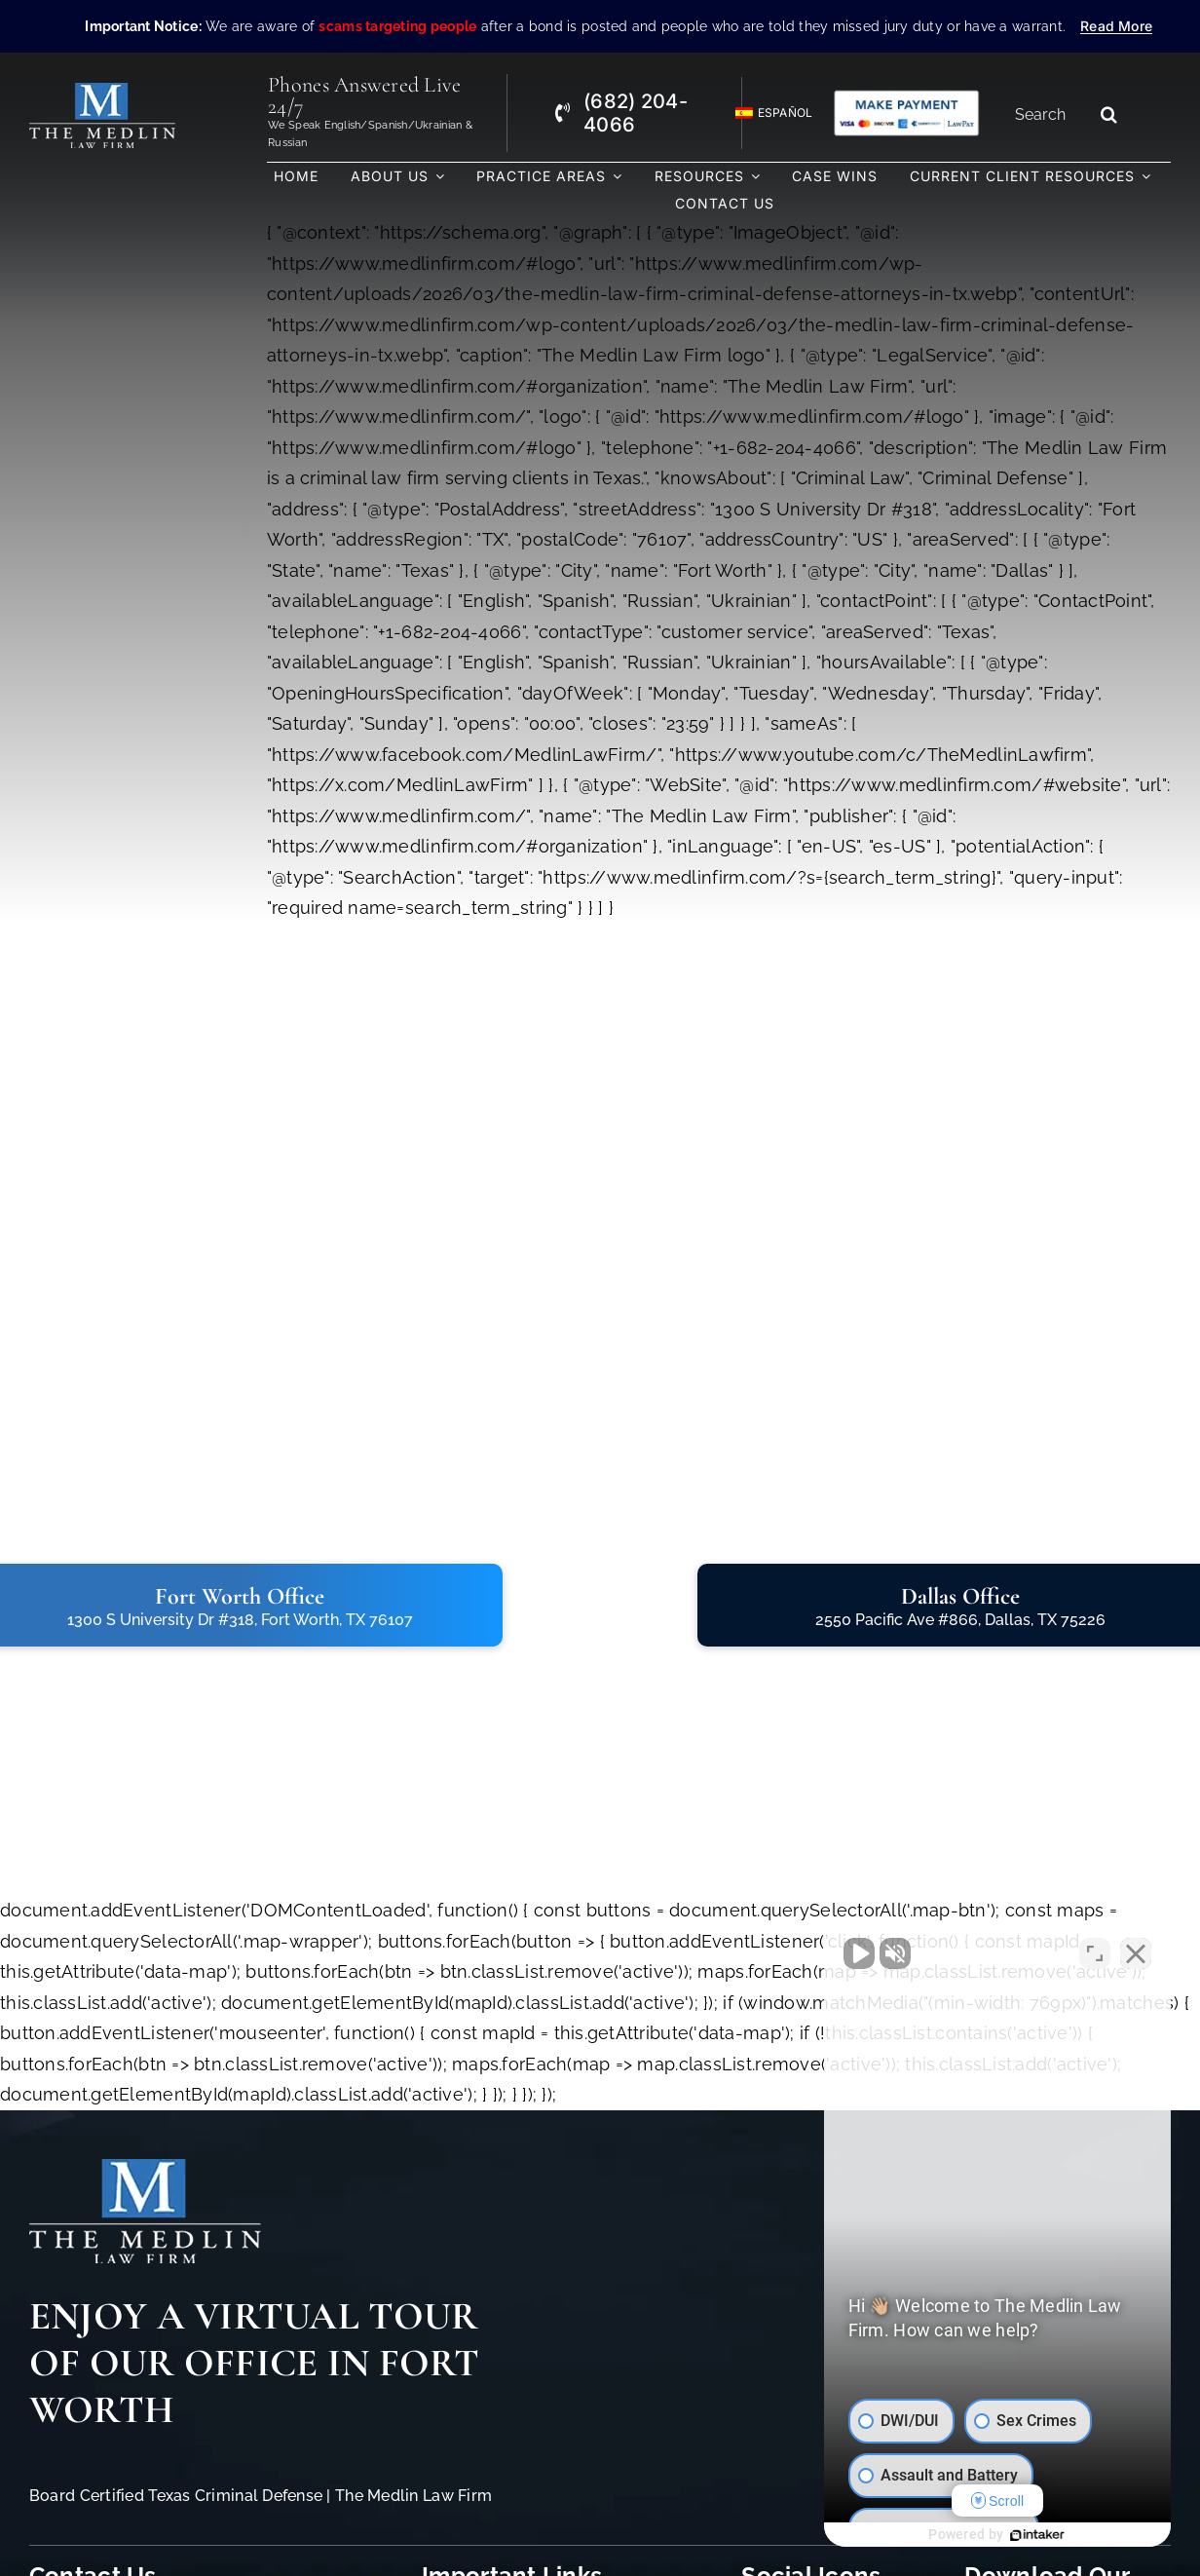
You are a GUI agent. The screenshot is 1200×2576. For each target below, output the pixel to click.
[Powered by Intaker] (1035, 2535)
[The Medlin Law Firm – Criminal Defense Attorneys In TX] (102, 91)
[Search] (1109, 114)
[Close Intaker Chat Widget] (1135, 1953)
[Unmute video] (855, 1953)
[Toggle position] (1094, 1953)
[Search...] (1047, 114)
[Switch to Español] (766, 113)
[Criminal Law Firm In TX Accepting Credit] (906, 97)
